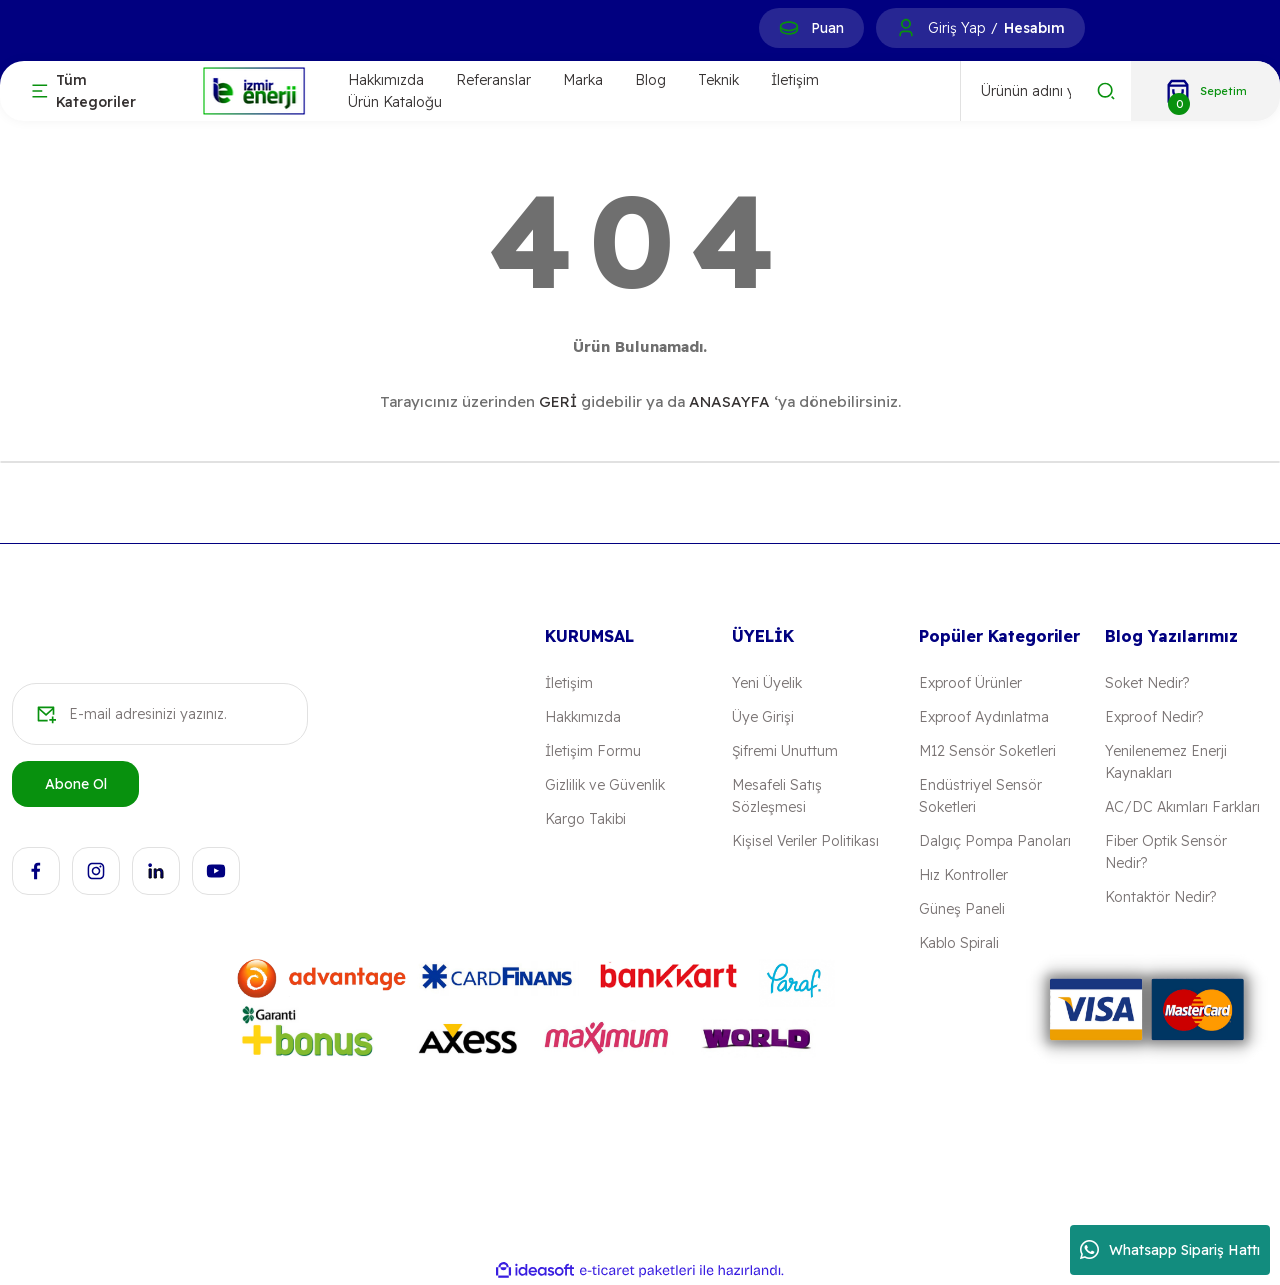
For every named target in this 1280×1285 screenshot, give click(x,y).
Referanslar (493, 80)
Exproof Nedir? (1154, 717)
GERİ (558, 401)
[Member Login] (906, 28)
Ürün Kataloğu (395, 102)
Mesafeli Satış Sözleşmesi (777, 796)
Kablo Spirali (959, 943)
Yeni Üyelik (767, 683)
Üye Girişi (763, 717)
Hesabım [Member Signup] (1034, 28)
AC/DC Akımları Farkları (1182, 807)
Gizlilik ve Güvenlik (605, 785)
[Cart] (1205, 91)
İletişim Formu (593, 751)
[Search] (1046, 91)
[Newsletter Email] (160, 714)
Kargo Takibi (585, 819)
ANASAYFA (729, 401)
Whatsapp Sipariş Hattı (1170, 1250)
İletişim (795, 80)
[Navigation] (100, 91)
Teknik (718, 80)
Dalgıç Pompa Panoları (995, 841)
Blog (650, 80)
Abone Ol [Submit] (76, 784)
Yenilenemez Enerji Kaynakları (1166, 762)
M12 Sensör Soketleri (987, 751)
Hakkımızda (386, 80)
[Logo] (254, 89)
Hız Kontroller (963, 875)
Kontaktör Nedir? (1160, 897)
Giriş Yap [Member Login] (956, 28)
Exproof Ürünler (970, 683)
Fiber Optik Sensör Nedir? (1166, 852)
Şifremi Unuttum (785, 751)
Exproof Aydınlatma (984, 717)
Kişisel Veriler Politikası (805, 841)
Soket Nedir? (1147, 683)
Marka (583, 80)
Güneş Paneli (962, 909)
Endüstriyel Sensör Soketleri (980, 796)
